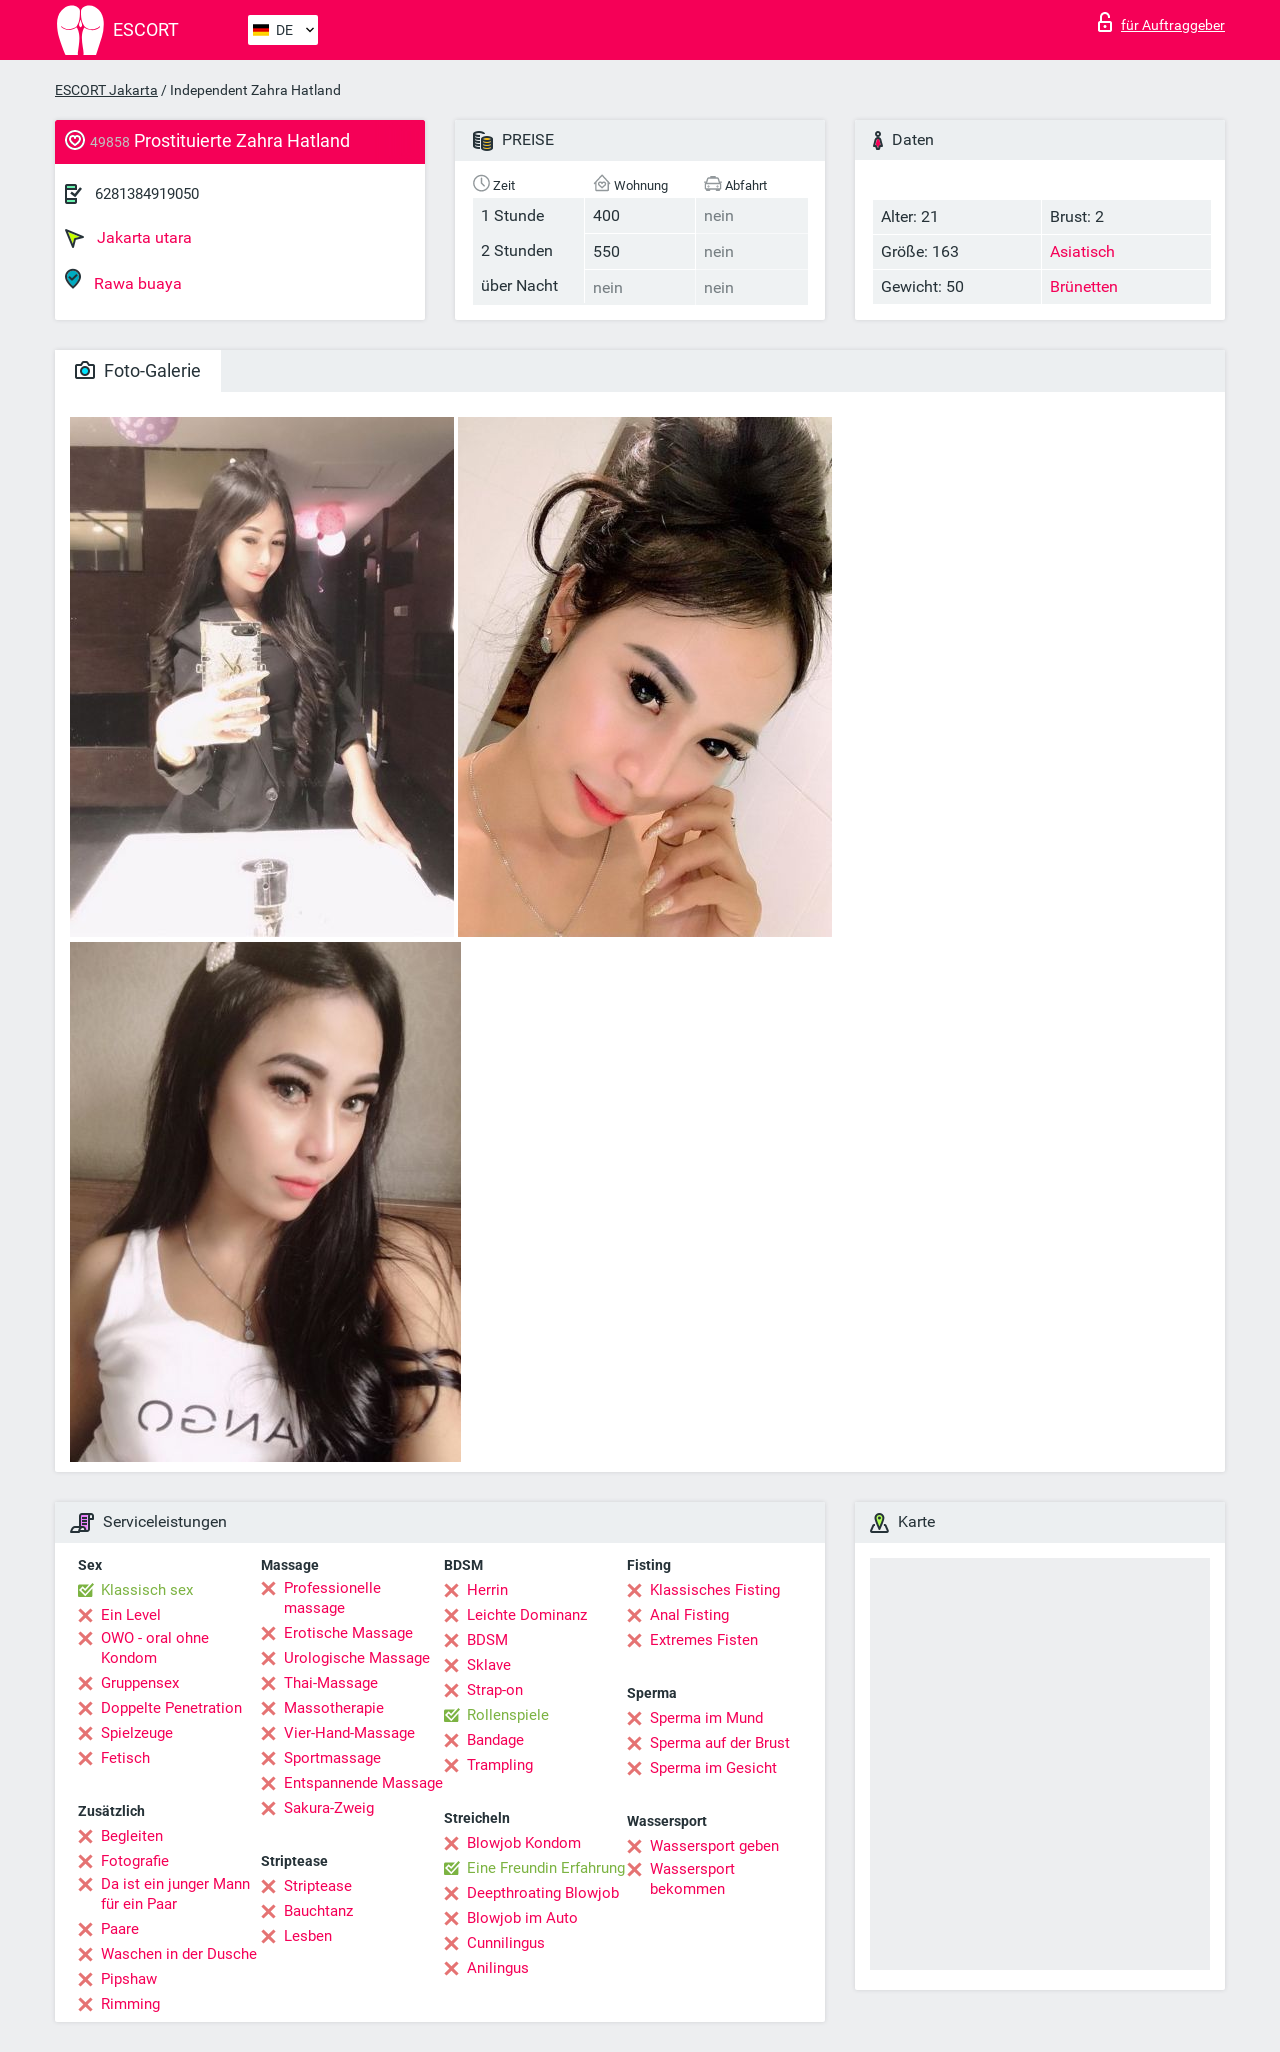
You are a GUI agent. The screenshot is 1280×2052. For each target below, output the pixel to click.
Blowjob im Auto (522, 1918)
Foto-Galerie (138, 370)
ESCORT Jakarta (106, 90)
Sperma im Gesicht (713, 1768)
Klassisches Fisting (715, 1590)
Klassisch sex (147, 1590)
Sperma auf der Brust (720, 1743)
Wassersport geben (714, 1846)
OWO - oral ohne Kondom (155, 1648)
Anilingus (498, 1968)
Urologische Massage (357, 1658)
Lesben (308, 1936)
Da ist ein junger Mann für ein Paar (175, 1894)
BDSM (487, 1640)
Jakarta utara (128, 238)
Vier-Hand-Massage (349, 1733)
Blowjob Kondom (524, 1843)
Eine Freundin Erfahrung (546, 1868)
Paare (120, 1929)
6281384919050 (147, 194)
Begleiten (132, 1836)
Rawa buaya (123, 280)
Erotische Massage (348, 1633)
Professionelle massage (332, 1598)
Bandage (495, 1740)
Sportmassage (332, 1758)
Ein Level (131, 1615)
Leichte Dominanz (527, 1615)
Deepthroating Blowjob (543, 1893)
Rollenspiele (508, 1715)
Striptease (318, 1886)
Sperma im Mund (706, 1718)
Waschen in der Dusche (179, 1954)
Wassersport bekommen (692, 1879)
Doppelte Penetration (171, 1708)
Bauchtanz (318, 1911)
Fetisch (125, 1758)
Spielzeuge (137, 1733)
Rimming (130, 2004)
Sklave (489, 1665)
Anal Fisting (689, 1615)
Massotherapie (334, 1708)
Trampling (500, 1765)
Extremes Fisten (704, 1640)
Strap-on (495, 1690)
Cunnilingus (506, 1943)
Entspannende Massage (363, 1783)
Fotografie (135, 1861)
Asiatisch (1082, 251)
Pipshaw (129, 1979)
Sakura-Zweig (329, 1808)
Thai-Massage (331, 1683)
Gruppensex (140, 1683)
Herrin (487, 1590)
